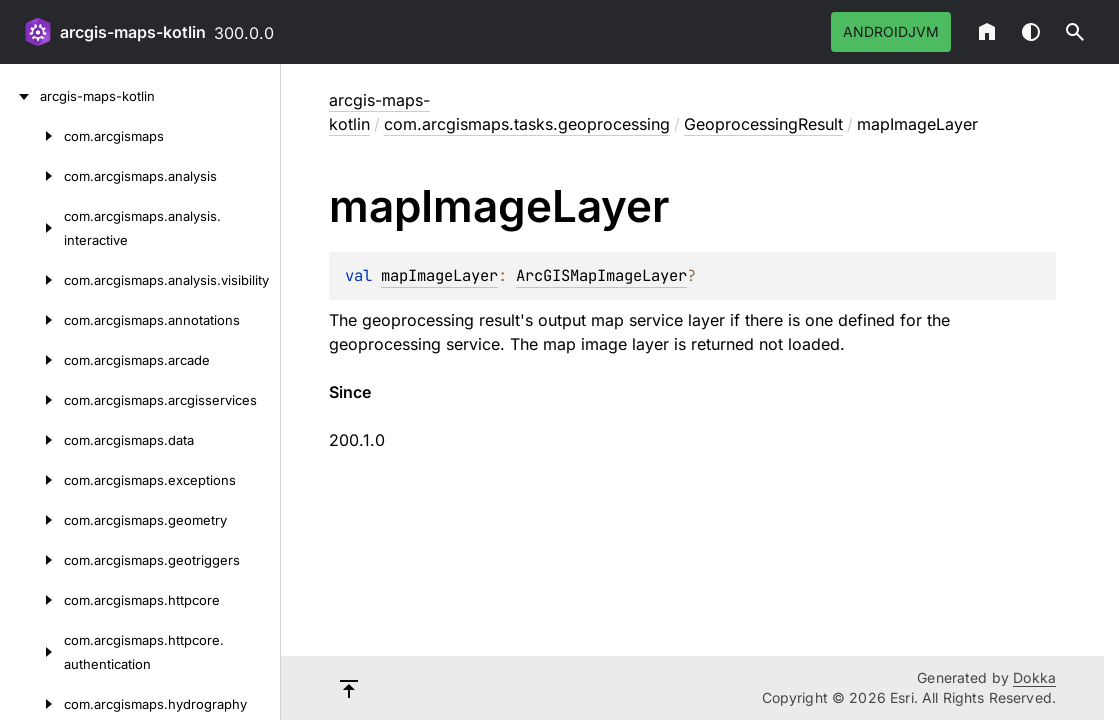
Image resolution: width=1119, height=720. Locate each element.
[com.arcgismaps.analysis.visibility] (32, 280)
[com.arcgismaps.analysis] (32, 176)
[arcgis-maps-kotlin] (20, 96)
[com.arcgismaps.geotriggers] (32, 560)
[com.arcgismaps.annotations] (32, 320)
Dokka (1034, 677)
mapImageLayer (439, 275)
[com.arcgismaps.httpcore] (32, 600)
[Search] (1075, 32)
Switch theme (1031, 32)
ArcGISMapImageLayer (601, 275)
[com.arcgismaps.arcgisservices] (32, 400)
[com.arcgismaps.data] (32, 440)
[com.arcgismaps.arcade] (32, 360)
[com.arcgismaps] (32, 136)
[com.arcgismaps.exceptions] (32, 480)
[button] (1075, 32)
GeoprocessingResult (763, 124)
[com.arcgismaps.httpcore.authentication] (32, 652)
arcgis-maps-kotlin (133, 32)
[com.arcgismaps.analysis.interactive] (32, 228)
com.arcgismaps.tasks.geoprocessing (527, 124)
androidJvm (891, 31)
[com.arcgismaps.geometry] (32, 520)
